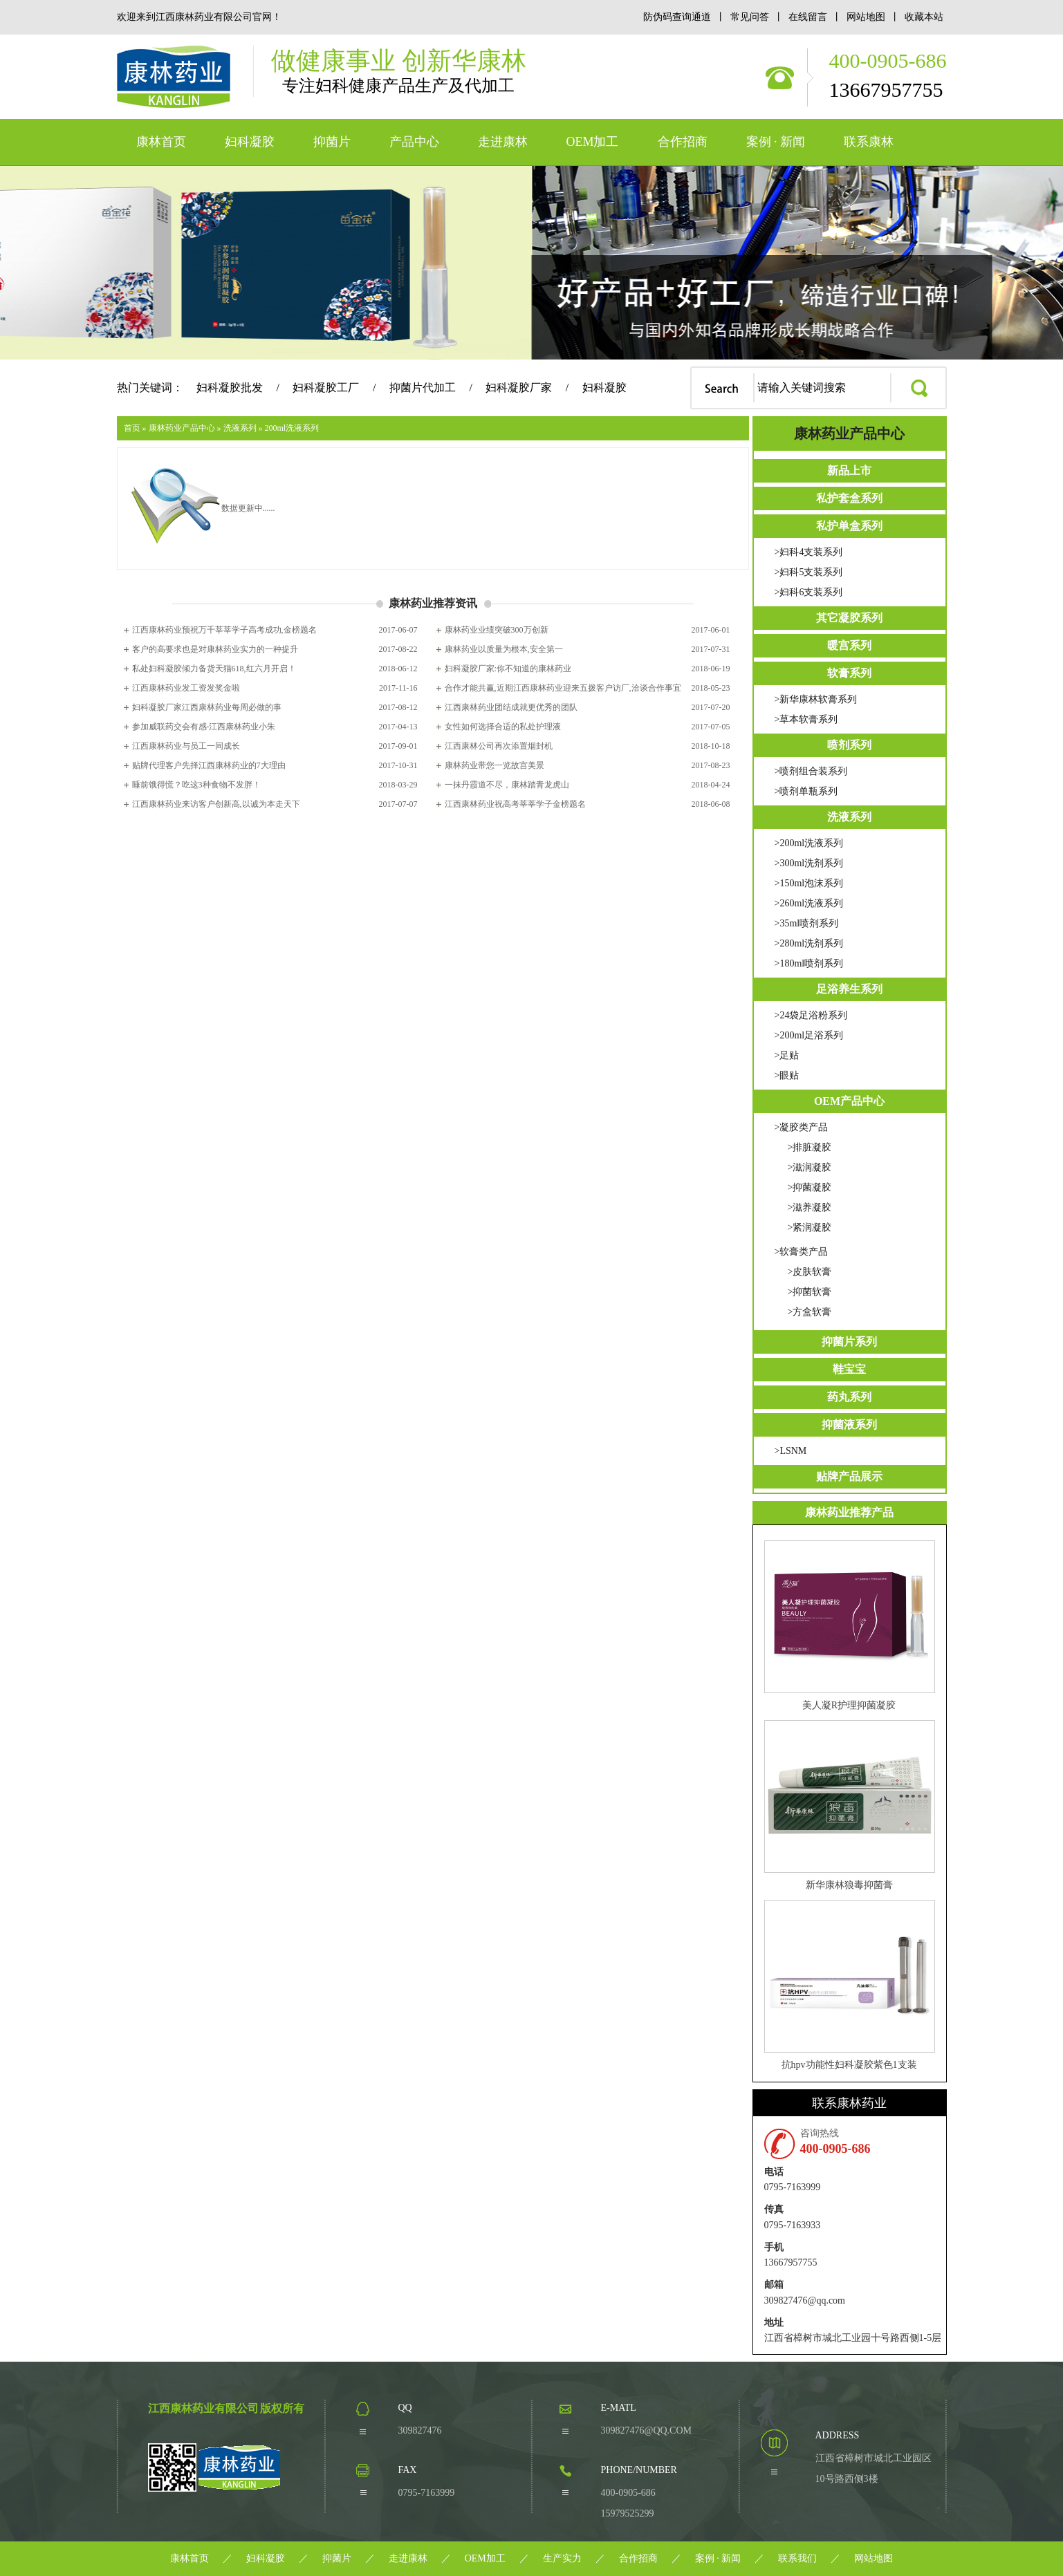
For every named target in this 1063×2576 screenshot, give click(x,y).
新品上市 (849, 470)
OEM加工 (592, 142)
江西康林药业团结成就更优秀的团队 (511, 707)
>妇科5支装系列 (809, 572)
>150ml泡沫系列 (809, 883)
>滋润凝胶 (810, 1167)
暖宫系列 (849, 645)
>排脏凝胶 (810, 1147)
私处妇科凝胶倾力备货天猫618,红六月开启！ (214, 668)
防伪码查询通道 (677, 17)
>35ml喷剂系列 (807, 923)
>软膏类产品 (802, 1252)
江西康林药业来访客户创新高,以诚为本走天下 (216, 804)
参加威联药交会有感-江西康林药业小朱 (204, 726)
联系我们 (797, 2558)
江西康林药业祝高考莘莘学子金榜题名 (515, 804)
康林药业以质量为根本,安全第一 (504, 649)
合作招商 (683, 142)
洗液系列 (240, 428)
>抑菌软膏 (810, 1292)
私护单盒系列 (849, 526)
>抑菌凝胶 (810, 1187)
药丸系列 (849, 1397)
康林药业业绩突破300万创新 (496, 630)
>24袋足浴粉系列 (811, 1015)
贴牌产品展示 (849, 1476)
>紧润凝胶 (810, 1227)
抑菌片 (332, 142)
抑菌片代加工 (422, 387)
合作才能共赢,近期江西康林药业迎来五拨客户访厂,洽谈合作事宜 (563, 688)
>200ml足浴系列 (809, 1035)
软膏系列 (849, 673)
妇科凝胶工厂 (326, 387)
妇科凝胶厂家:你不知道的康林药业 (508, 668)
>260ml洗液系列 (809, 903)
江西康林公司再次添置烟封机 (499, 746)
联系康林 (869, 142)
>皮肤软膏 (810, 1272)
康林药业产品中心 (182, 428)
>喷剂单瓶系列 (806, 791)
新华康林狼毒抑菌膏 (849, 1885)
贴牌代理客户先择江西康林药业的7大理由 (209, 765)
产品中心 (414, 142)
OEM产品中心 (849, 1101)
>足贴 (787, 1055)
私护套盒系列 (849, 498)
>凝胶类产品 (802, 1127)
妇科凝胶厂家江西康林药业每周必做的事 (206, 707)
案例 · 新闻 (776, 142)
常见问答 (749, 17)
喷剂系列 (849, 745)
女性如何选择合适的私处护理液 (503, 726)
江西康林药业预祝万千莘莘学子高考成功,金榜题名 (224, 630)
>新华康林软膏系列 (816, 699)
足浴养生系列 (849, 989)
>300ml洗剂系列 (809, 863)
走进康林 (503, 142)
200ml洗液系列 (292, 428)
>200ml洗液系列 (809, 843)
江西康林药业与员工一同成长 (186, 746)
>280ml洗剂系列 (809, 943)
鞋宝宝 (849, 1369)
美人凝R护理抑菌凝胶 (849, 1705)
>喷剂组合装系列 (811, 771)
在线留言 (808, 17)
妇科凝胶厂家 (519, 387)
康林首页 (161, 142)
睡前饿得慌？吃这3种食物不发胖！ (196, 785)
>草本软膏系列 (806, 719)
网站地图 (867, 17)
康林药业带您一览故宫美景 (494, 765)
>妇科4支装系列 (809, 552)
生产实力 (562, 2558)
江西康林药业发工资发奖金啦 (186, 688)
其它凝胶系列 (849, 618)
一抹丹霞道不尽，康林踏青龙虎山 (507, 785)
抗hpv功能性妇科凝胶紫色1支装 (849, 2065)
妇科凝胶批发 (229, 387)
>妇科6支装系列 (809, 592)
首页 (132, 428)
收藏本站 (924, 17)
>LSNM (791, 1451)
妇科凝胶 (250, 142)
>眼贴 (787, 1075)
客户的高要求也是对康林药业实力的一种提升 (215, 649)
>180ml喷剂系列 (809, 963)
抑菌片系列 (849, 1341)
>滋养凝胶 (810, 1207)
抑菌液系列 (849, 1424)
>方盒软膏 (810, 1312)
